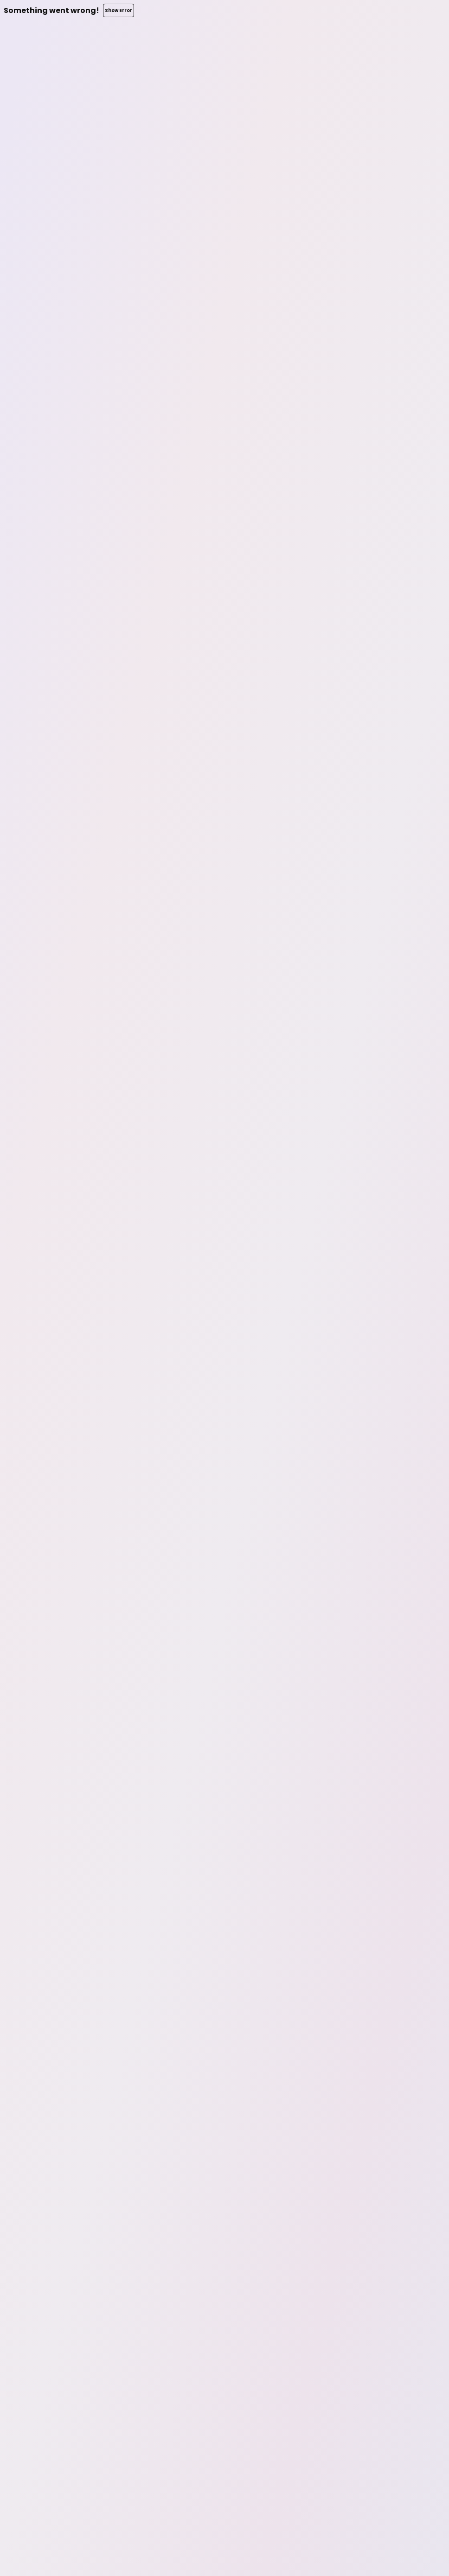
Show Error (118, 10)
